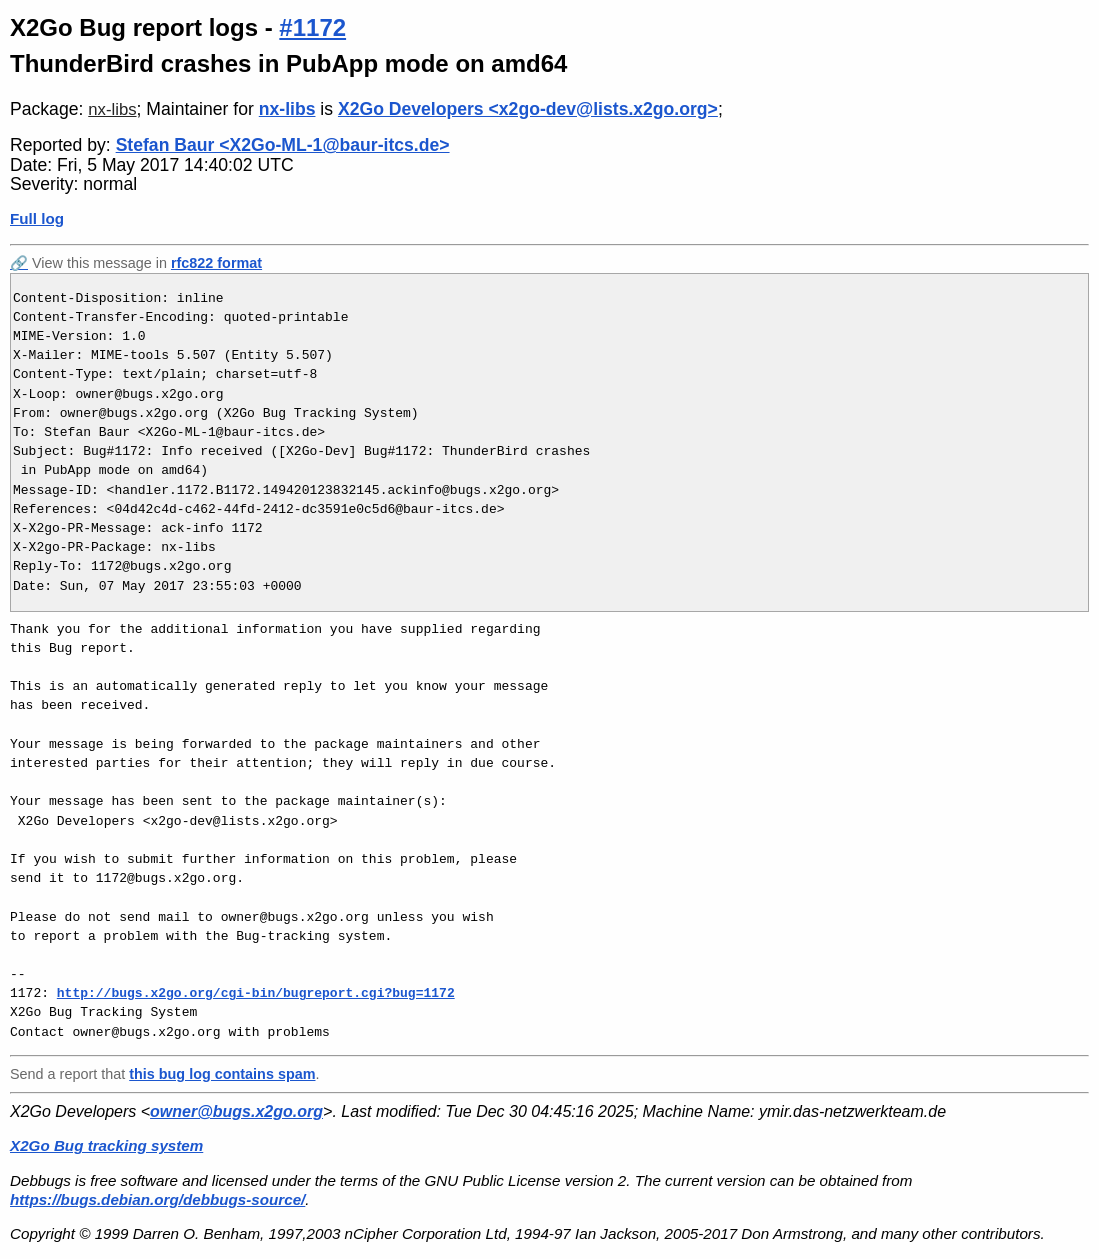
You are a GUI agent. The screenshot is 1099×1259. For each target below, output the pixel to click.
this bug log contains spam (222, 1074)
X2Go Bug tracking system (106, 1145)
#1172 (312, 27)
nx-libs (112, 109)
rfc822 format (216, 263)
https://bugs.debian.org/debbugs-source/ (157, 1199)
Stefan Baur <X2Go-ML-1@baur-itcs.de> (283, 145)
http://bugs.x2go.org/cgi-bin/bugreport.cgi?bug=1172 (256, 993)
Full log (37, 218)
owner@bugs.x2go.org (236, 1111)
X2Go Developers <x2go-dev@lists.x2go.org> (528, 109)
